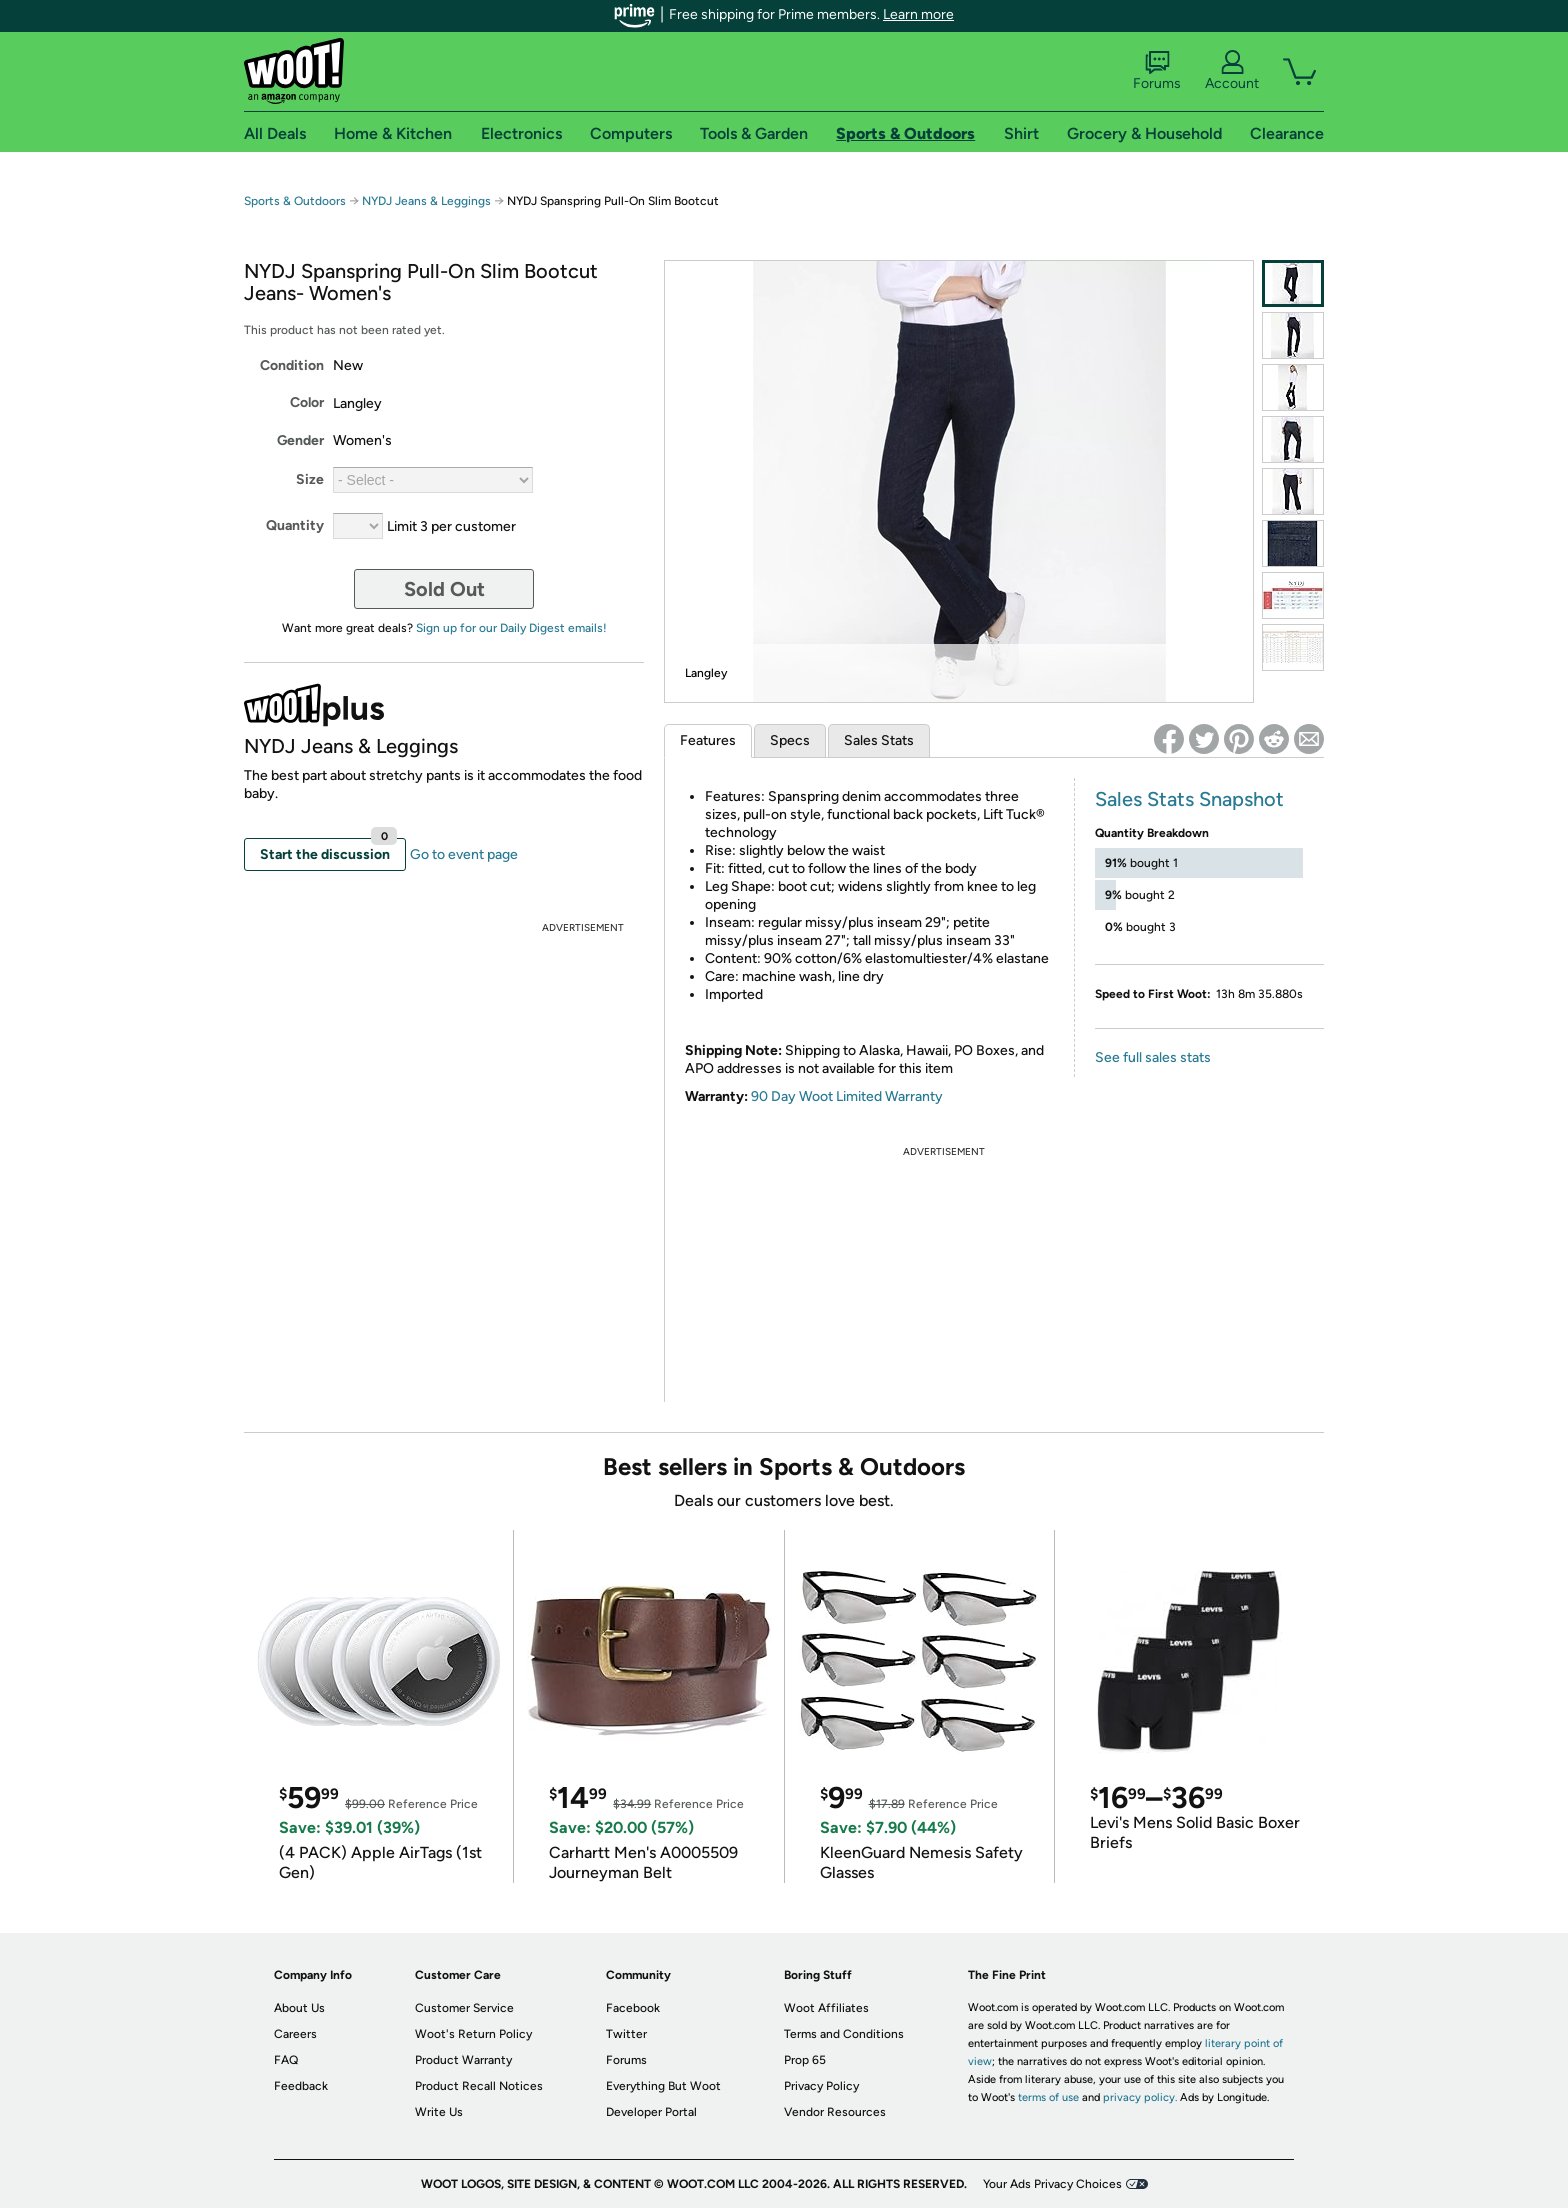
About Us (299, 2008)
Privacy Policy (821, 2086)
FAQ (286, 2060)
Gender (300, 440)
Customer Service (464, 2008)
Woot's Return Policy (473, 2034)
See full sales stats (1153, 1057)
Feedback (301, 2086)
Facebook (633, 2008)
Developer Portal (651, 2112)
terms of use (1048, 2097)
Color (307, 402)
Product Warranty (463, 2060)
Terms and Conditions (844, 2034)
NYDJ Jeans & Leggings (426, 201)
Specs (790, 740)
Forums (1157, 71)
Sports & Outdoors (295, 201)
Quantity (295, 525)
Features (708, 740)
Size (310, 479)
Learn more (918, 14)
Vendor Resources (835, 2112)
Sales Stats (879, 740)
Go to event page (464, 854)
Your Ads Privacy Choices (1052, 2184)
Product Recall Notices (479, 2086)
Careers (295, 2034)
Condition (292, 365)
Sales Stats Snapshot (1189, 799)
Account (1232, 71)
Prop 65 (805, 2060)
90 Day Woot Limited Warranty (847, 1096)
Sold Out (444, 589)
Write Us (439, 2112)
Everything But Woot (663, 2086)
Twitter (626, 2034)
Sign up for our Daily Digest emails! (511, 628)
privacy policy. (1140, 2097)
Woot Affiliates (826, 2008)
